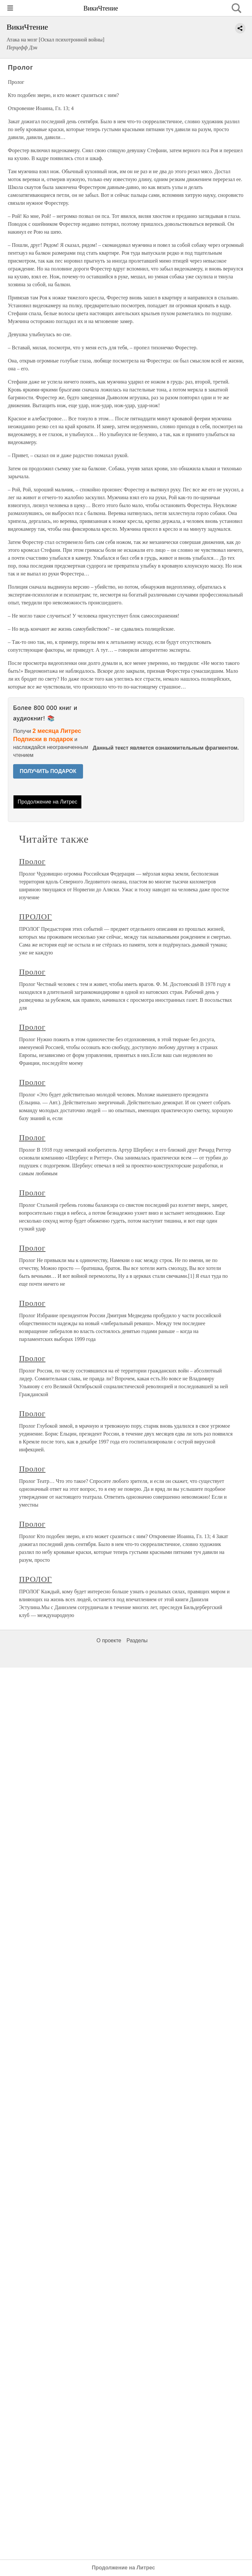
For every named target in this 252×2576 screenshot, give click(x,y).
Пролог (32, 861)
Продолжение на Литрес (47, 802)
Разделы (136, 1640)
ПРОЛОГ (35, 916)
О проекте (108, 1640)
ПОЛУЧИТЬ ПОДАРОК (48, 771)
